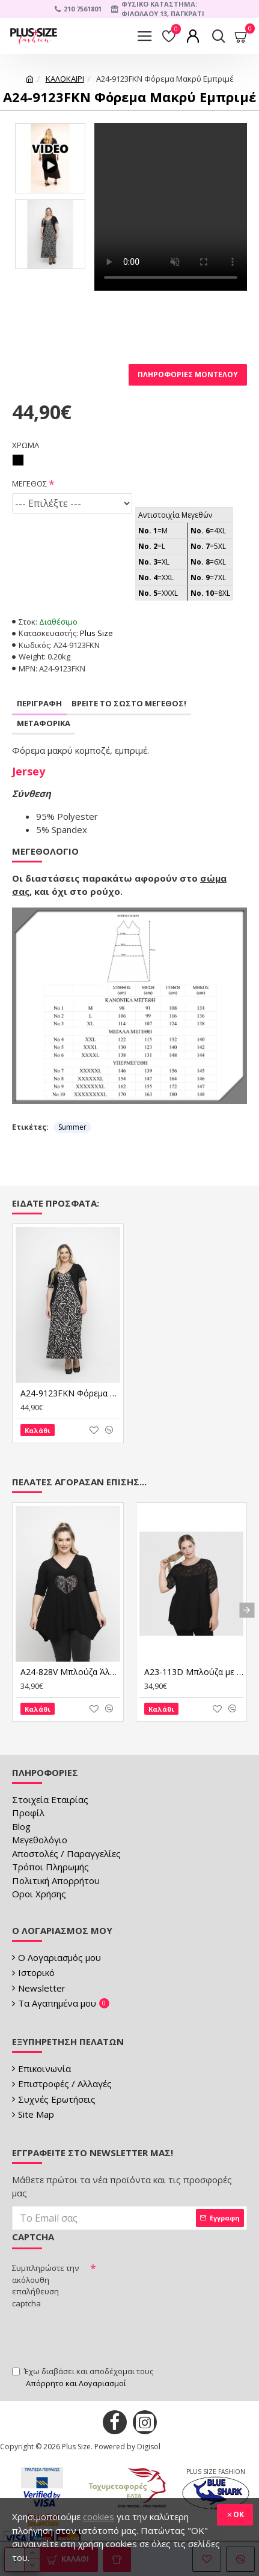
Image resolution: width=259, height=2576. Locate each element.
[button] (246, 1610)
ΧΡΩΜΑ (25, 445)
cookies (98, 2517)
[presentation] (103, 2335)
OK (238, 2514)
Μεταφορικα (43, 723)
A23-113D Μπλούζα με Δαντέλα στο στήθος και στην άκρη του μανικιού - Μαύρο (194, 1672)
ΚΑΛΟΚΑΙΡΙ (65, 78)
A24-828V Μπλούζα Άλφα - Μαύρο (70, 1672)
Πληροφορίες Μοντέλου (188, 374)
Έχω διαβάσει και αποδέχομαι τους (82, 2377)
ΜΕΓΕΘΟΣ (29, 483)
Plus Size (96, 633)
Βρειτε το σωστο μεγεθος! (129, 703)
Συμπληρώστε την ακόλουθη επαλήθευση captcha (45, 2285)
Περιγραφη (39, 703)
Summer (72, 1127)
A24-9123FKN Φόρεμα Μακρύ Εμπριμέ (70, 1393)
